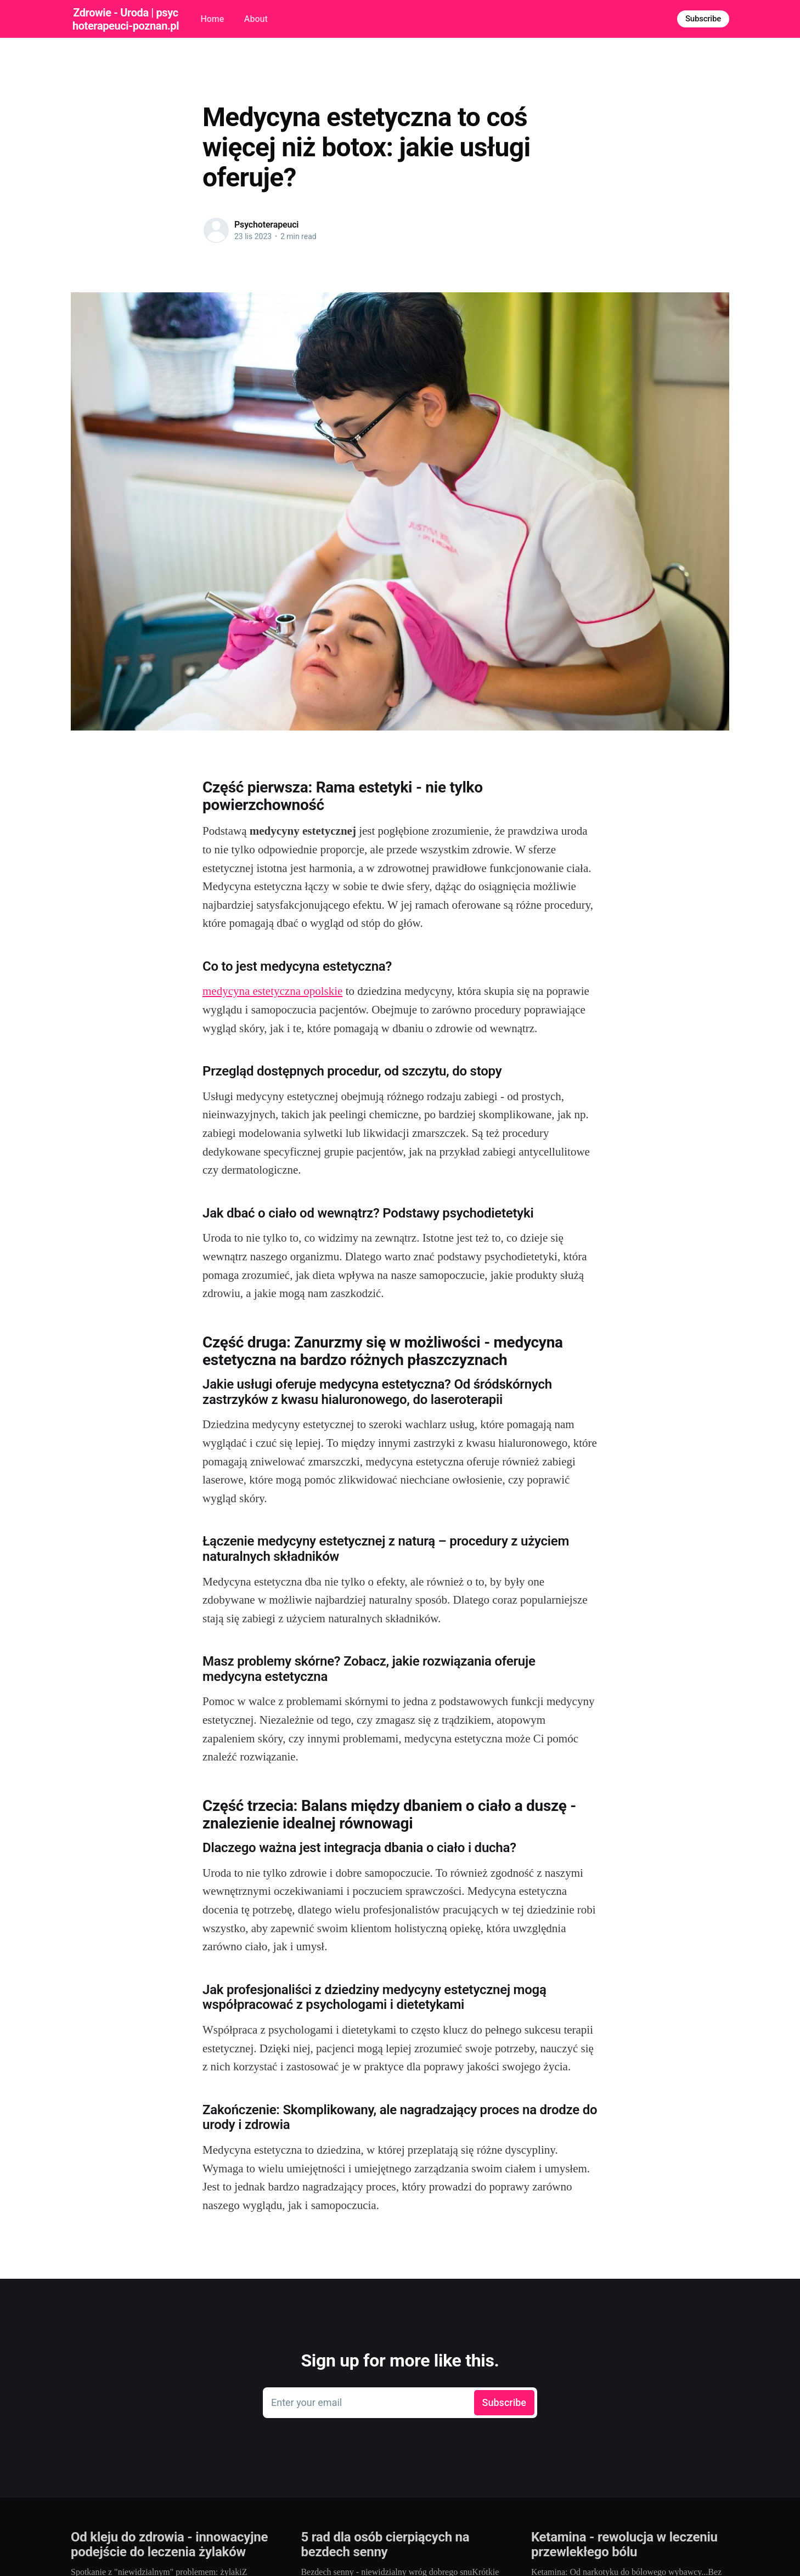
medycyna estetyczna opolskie (272, 991)
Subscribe (703, 19)
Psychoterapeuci (266, 224)
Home (212, 19)
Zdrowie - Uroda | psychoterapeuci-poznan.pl (125, 19)
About (256, 19)
